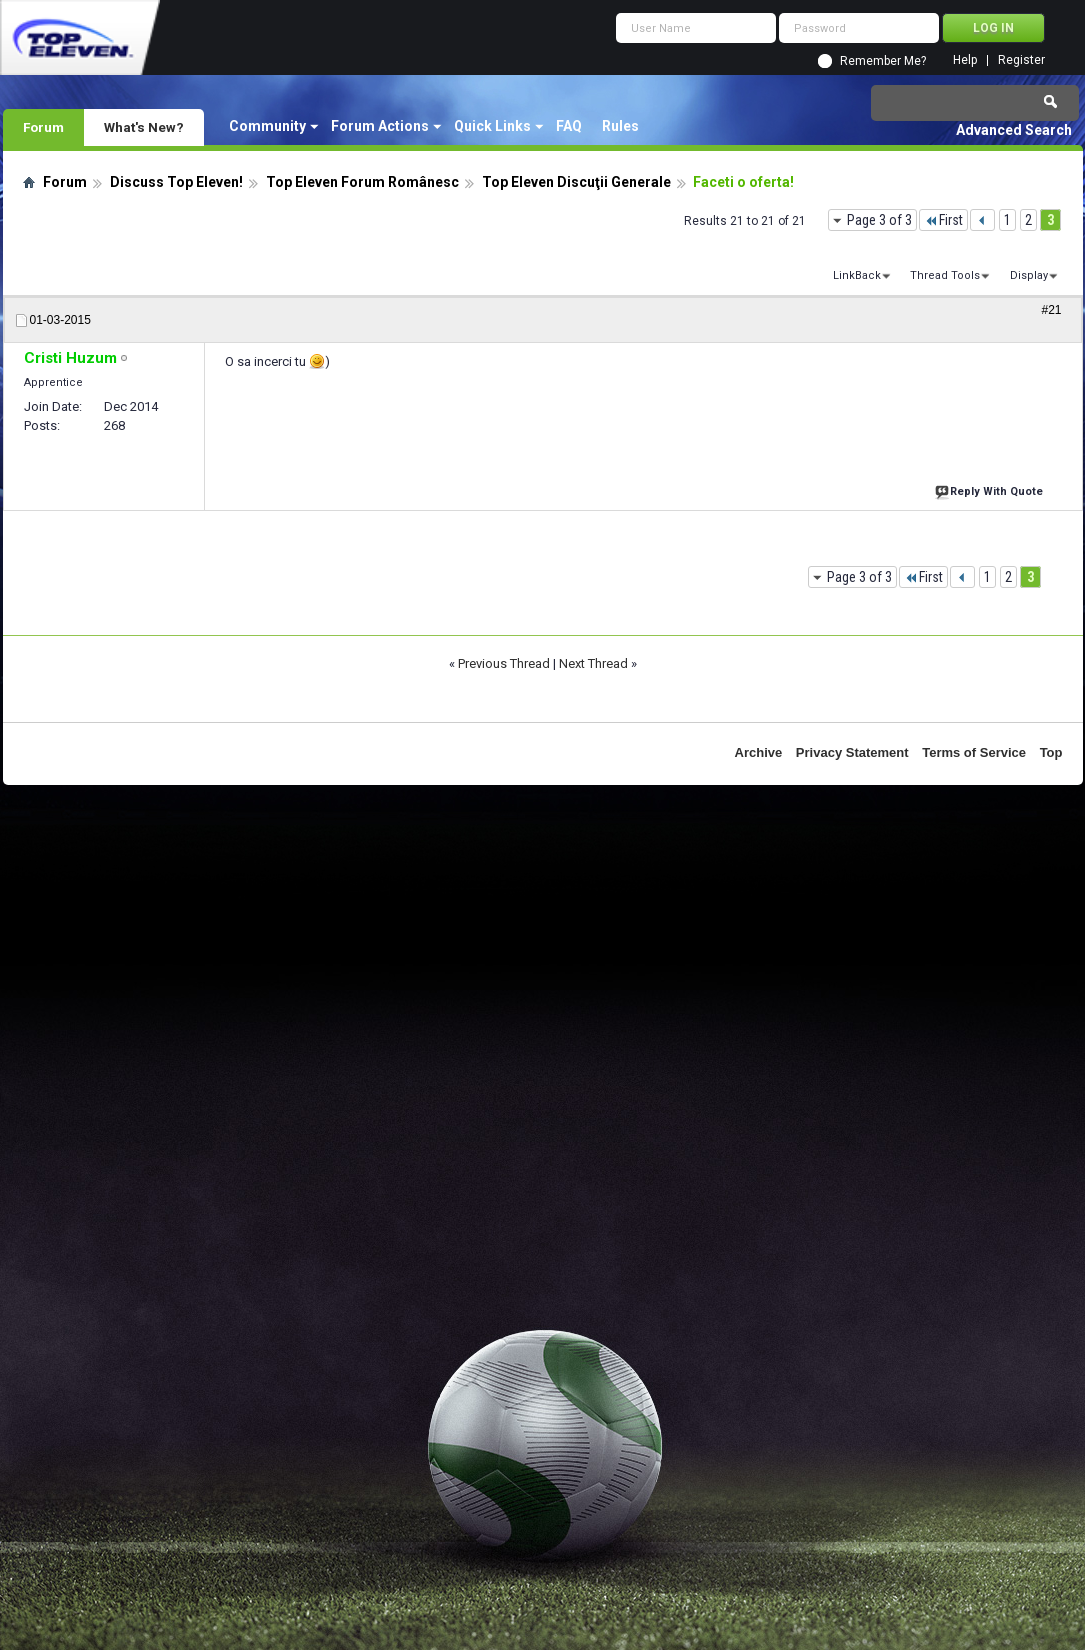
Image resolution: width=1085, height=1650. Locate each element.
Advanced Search (1014, 130)
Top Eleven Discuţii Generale (576, 182)
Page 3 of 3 (879, 220)
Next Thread (593, 663)
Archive (759, 752)
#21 (1051, 310)
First (943, 220)
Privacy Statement (852, 752)
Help (965, 60)
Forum (43, 127)
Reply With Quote (991, 489)
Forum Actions (380, 126)
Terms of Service (974, 752)
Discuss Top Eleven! (176, 182)
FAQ (569, 126)
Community (267, 126)
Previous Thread (504, 663)
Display (1029, 275)
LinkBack (857, 275)
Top (1051, 752)
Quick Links (492, 126)
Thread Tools (945, 275)
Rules (620, 126)
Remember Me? (883, 61)
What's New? (144, 127)
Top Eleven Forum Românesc (362, 182)
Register (1021, 60)
